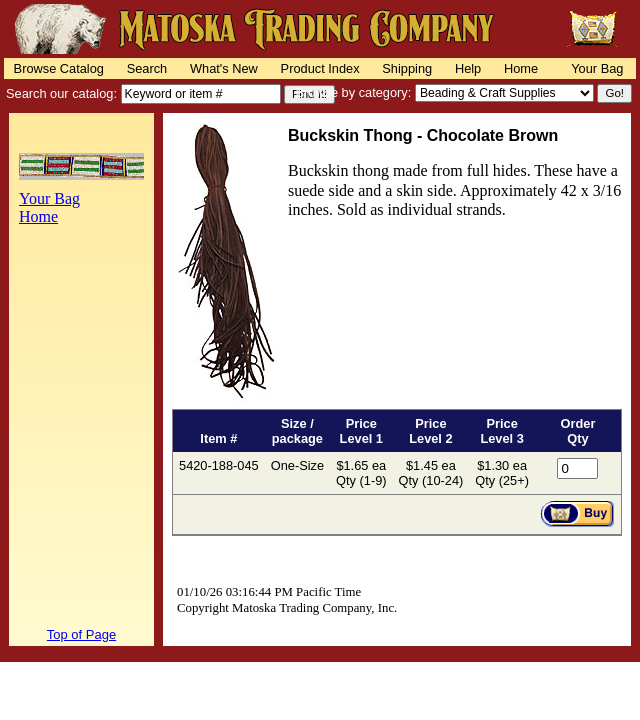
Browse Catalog (59, 68)
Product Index (320, 68)
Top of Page (81, 634)
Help (468, 68)
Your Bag (597, 68)
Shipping (407, 68)
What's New (224, 68)
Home (521, 68)
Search (147, 68)
